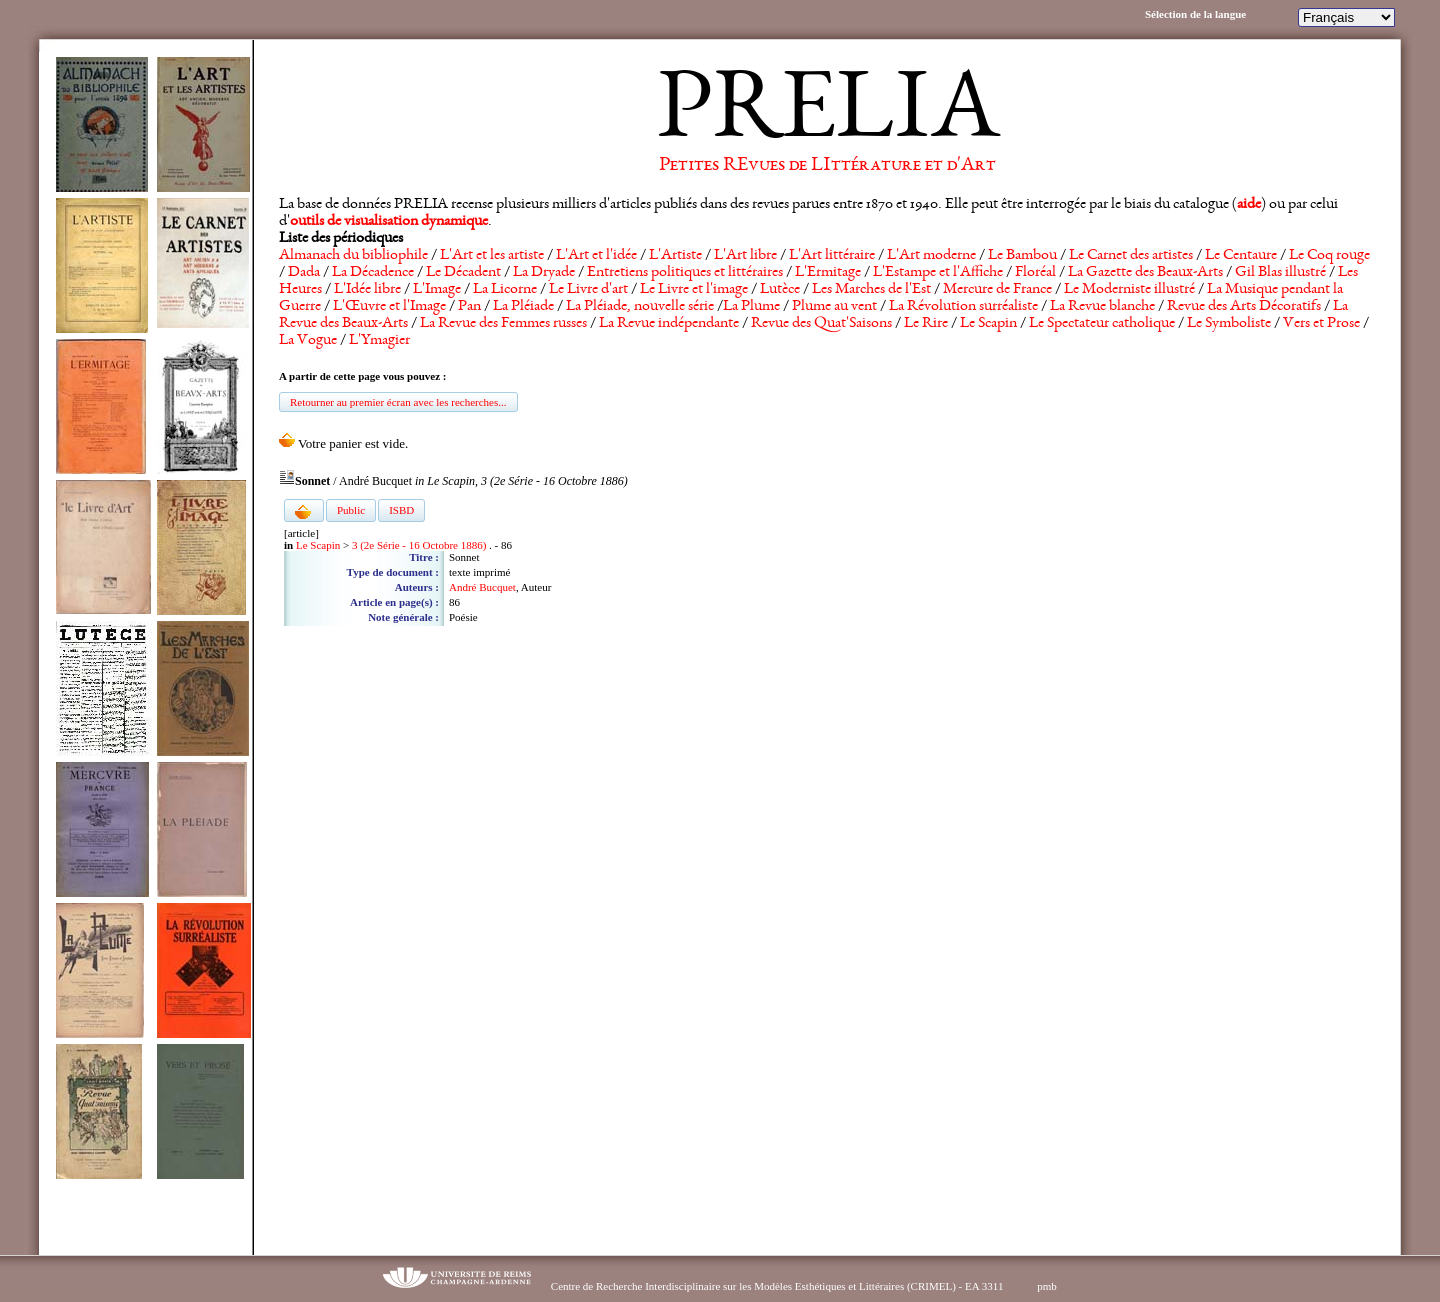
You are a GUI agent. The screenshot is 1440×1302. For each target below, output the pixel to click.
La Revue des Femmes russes (503, 324)
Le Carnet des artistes (1131, 256)
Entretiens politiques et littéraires (685, 273)
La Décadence (373, 273)
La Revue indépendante (669, 324)
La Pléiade (523, 307)
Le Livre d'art (588, 290)
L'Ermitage (828, 273)
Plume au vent (834, 307)
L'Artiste (675, 256)
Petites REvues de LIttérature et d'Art (827, 166)
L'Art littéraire (832, 256)
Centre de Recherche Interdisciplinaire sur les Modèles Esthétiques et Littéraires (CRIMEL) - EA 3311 (777, 1286)
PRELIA (827, 115)
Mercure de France (997, 290)
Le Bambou (1022, 256)
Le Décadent (463, 273)
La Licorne (505, 290)
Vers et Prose (1321, 324)
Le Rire (926, 324)
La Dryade (544, 273)
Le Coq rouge (1329, 256)
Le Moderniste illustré (1129, 290)
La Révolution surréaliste (963, 307)
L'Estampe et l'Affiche (938, 273)
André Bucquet (482, 587)
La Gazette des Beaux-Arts (1145, 273)
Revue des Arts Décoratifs (1244, 307)
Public (351, 510)
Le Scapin (988, 324)
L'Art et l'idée (596, 256)
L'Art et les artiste (492, 256)
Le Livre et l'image (694, 290)
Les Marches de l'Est (871, 290)
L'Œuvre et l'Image (389, 307)
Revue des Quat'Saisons (821, 324)
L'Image (437, 290)
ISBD (401, 510)
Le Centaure (1241, 256)
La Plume (751, 307)
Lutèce (780, 290)
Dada (304, 273)
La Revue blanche (1102, 307)
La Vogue (308, 341)
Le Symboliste (1229, 324)
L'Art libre (745, 256)
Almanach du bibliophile (353, 256)
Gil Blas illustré (1280, 273)
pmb (1047, 1286)
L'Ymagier (379, 341)
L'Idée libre (367, 290)
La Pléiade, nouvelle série (640, 307)
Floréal (1035, 273)
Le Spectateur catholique (1102, 324)
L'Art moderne (931, 256)
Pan (469, 307)
